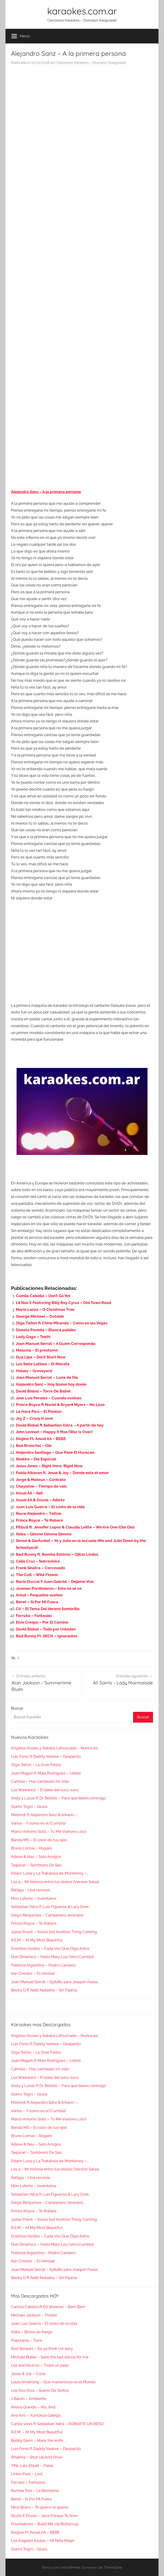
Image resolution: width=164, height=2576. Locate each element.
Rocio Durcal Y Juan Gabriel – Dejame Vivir (55, 1581)
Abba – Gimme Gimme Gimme (43, 1534)
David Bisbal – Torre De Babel (43, 1391)
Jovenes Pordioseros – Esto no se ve (49, 1588)
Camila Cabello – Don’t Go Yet (43, 1295)
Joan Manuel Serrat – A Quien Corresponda (55, 1343)
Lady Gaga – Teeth (33, 1336)
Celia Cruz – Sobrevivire (38, 1561)
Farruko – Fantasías (34, 1615)
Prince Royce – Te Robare (39, 1520)
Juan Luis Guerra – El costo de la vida (50, 1506)
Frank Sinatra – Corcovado (40, 1568)
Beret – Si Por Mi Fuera (37, 1602)
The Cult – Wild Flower (37, 1574)
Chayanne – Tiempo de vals (41, 1486)
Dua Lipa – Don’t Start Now (41, 1357)
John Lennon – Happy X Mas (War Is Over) (54, 1432)
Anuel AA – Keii (29, 1493)
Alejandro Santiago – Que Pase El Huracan (55, 1452)
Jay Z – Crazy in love (34, 1418)
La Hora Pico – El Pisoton (39, 1411)
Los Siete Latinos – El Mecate (43, 1364)
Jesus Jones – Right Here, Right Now (49, 1466)
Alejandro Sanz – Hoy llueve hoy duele (51, 1384)
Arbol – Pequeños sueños (39, 1595)
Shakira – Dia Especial (36, 1459)
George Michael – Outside (40, 1316)
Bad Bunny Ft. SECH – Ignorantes (46, 1636)
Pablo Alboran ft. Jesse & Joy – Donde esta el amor (62, 1472)
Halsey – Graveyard (34, 1370)
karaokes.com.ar (82, 11)
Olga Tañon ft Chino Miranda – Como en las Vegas (61, 1323)
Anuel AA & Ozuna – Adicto (40, 1500)
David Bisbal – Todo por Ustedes (46, 1629)
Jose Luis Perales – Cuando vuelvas (48, 1398)
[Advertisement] (82, 115)
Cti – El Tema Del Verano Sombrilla (47, 1608)
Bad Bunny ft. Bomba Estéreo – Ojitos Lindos (57, 1554)
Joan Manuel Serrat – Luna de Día (47, 1377)
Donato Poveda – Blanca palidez (46, 1330)
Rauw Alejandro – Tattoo (38, 1513)
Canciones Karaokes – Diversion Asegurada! (91, 63)
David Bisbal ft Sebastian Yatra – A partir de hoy (60, 1425)
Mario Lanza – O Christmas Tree (45, 1309)
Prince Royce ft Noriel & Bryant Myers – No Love (60, 1404)
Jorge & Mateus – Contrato (41, 1479)
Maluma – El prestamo (37, 1350)
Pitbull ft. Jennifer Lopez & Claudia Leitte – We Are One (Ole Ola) (75, 1527)
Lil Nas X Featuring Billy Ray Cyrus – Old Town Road (63, 1302)
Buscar (17, 1708)
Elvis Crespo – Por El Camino (42, 1622)
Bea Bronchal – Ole (34, 1445)
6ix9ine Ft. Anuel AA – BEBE (41, 1438)
